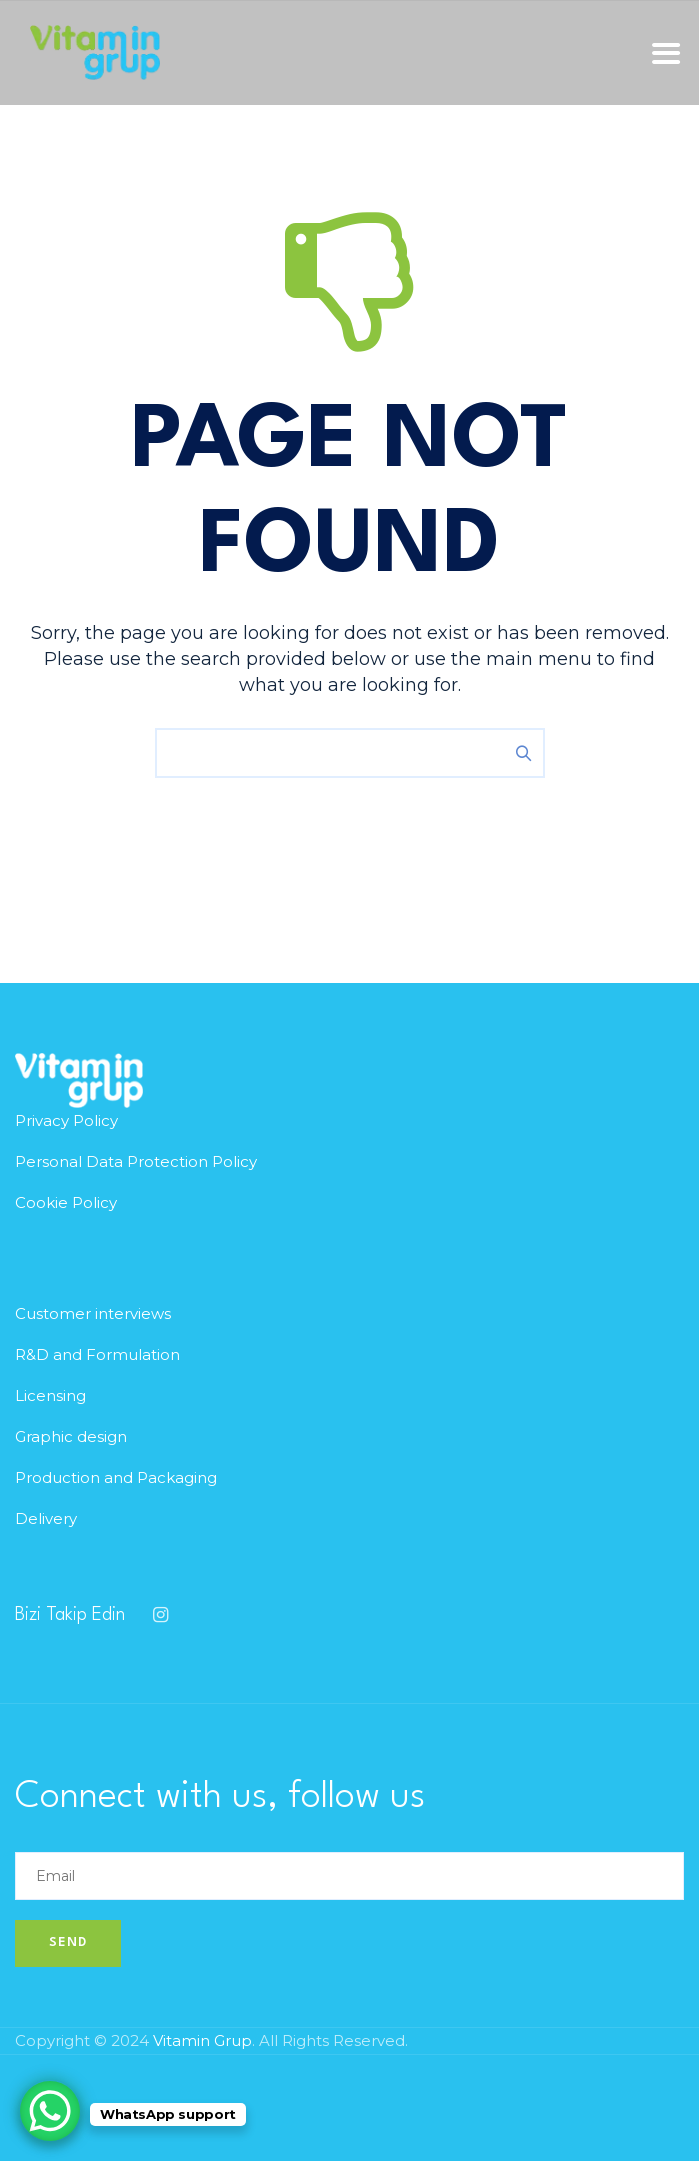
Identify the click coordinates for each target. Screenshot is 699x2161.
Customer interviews (93, 1313)
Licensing (50, 1395)
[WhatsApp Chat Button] (50, 2111)
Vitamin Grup (202, 2040)
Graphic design (71, 1436)
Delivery (46, 1518)
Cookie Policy (66, 1202)
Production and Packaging (116, 1477)
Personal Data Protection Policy (136, 1161)
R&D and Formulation (97, 1354)
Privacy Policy (66, 1120)
